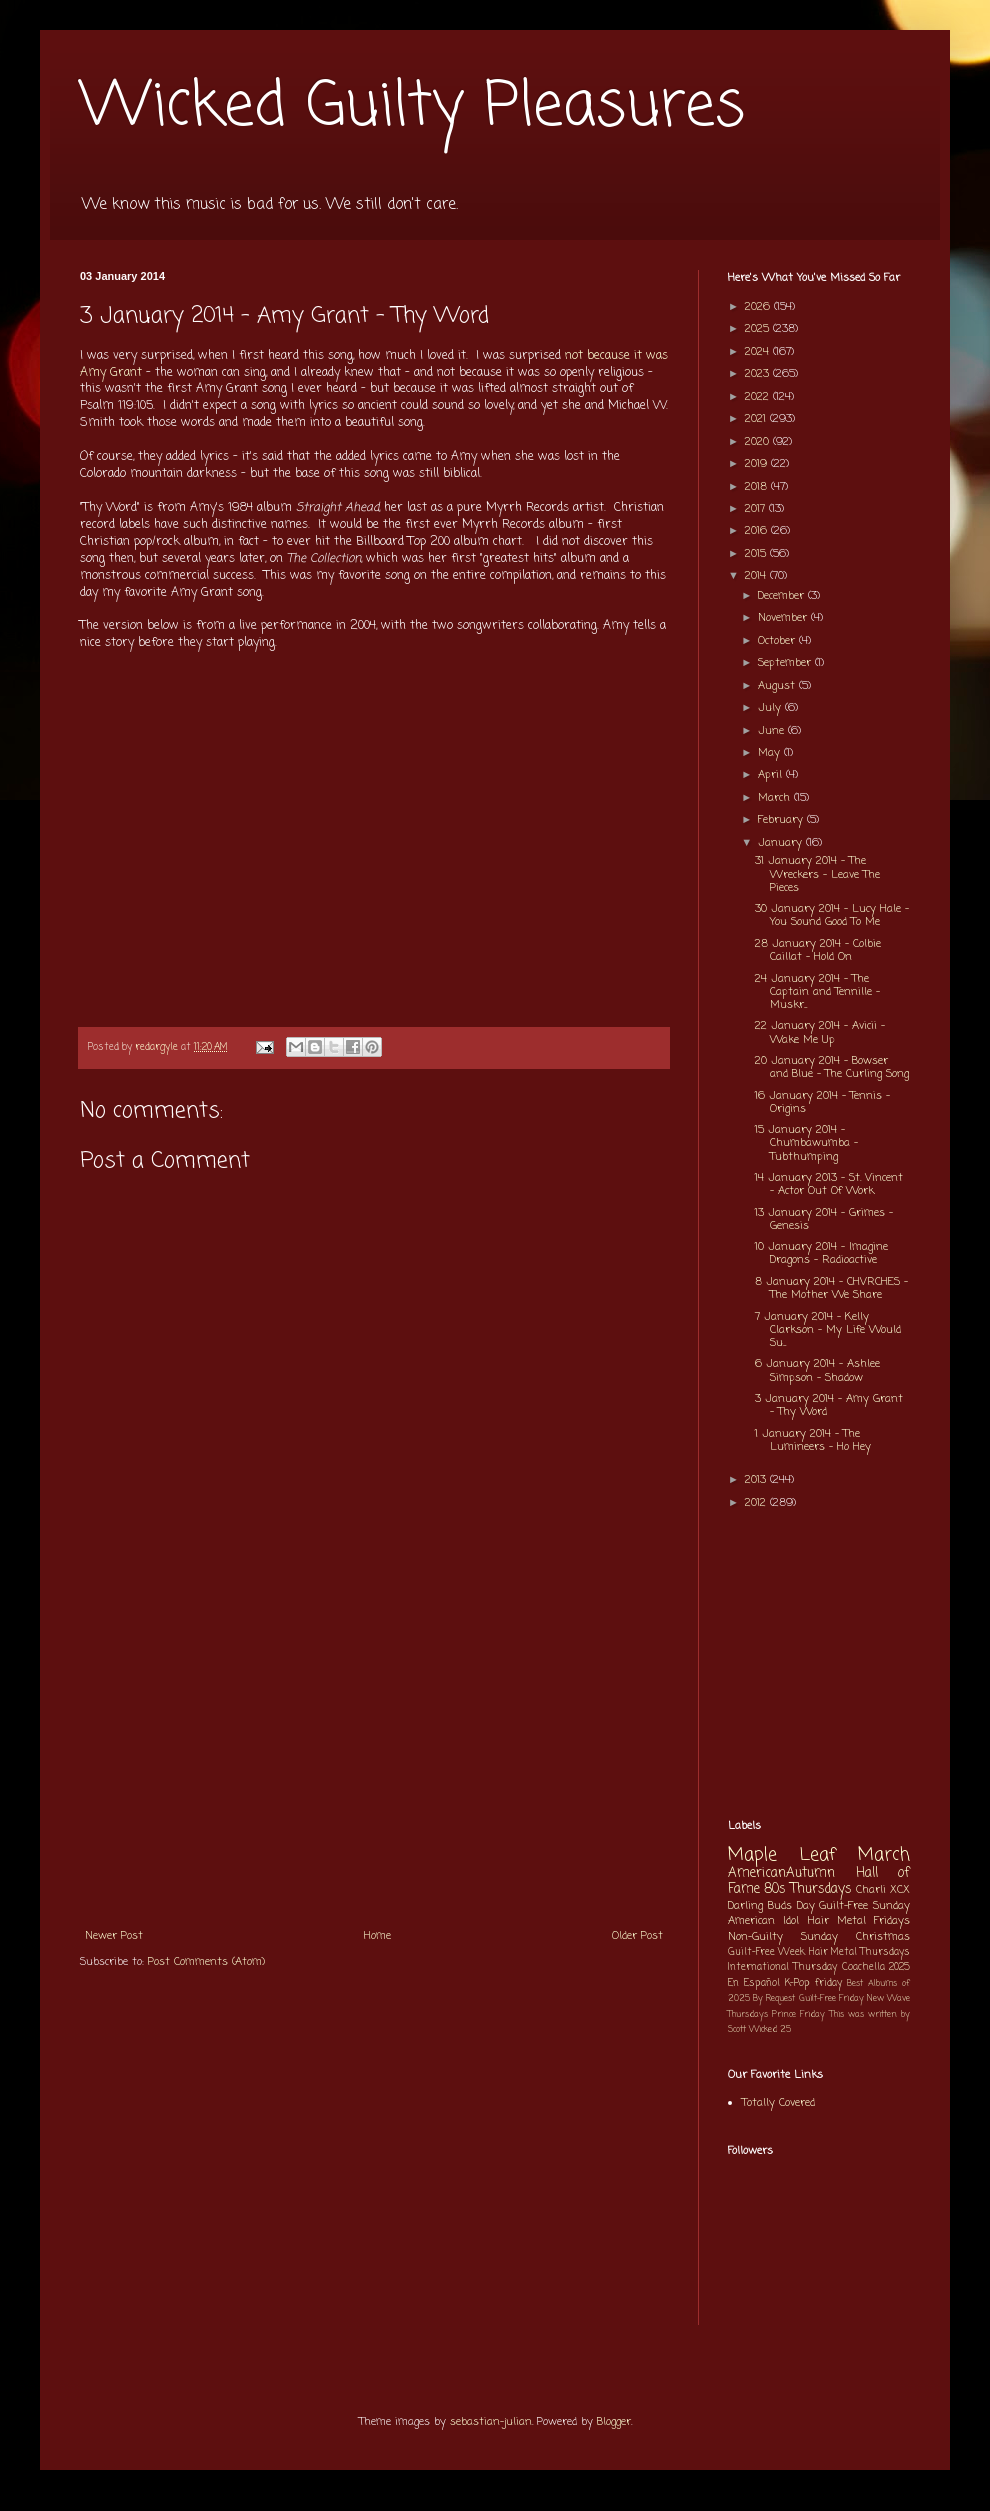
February (782, 820)
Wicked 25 (770, 2029)
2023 (759, 374)
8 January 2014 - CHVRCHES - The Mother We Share (831, 1288)
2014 (757, 576)
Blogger (614, 2422)
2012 (757, 1503)
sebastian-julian (491, 2422)
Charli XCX (883, 1890)
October (778, 641)
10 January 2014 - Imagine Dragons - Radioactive (821, 1253)
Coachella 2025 (876, 1967)
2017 (757, 509)
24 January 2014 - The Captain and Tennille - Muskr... (817, 992)
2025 (759, 329)
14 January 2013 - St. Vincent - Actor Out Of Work (829, 1184)
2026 (759, 307)
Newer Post (114, 1936)
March (776, 798)
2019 (758, 464)
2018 (758, 487)
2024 (759, 352)
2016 (758, 531)
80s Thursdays (808, 1889)
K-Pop (797, 1983)
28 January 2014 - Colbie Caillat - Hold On (818, 950)
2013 (757, 1480)
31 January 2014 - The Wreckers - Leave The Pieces (817, 874)
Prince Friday (798, 2014)
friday (828, 1983)
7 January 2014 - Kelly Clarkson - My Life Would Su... (828, 1330)
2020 (759, 442)
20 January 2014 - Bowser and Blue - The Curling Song (832, 1067)
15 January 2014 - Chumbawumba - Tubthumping (806, 1143)
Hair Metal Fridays (859, 1921)
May (771, 753)
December (783, 596)
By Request (774, 1998)
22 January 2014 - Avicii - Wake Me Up (820, 1032)
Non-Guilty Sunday (783, 1937)
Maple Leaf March (819, 1855)
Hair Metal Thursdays (860, 1952)
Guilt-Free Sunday (864, 1906)
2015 (757, 554)
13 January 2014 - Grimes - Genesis (824, 1219)
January (782, 843)
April (772, 775)
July (771, 708)
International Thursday (782, 1967)
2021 (757, 419)
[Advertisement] (374, 1767)
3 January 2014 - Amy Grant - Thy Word (829, 1405)
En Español (754, 1983)
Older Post (637, 1936)
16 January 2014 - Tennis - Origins (822, 1102)
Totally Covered (778, 2103)
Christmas (883, 1937)
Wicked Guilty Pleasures (412, 107)
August (778, 686)
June (773, 731)
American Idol (763, 1921)
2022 (759, 397)
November (784, 618)
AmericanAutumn (781, 1873)
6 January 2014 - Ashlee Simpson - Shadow (817, 1370)
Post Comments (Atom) (206, 1962)
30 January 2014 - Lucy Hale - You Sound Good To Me (832, 915)
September (786, 663)
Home (377, 1936)
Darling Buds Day (771, 1906)
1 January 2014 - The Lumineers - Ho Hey (813, 1440)
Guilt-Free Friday (831, 1998)
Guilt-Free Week (766, 1952)
